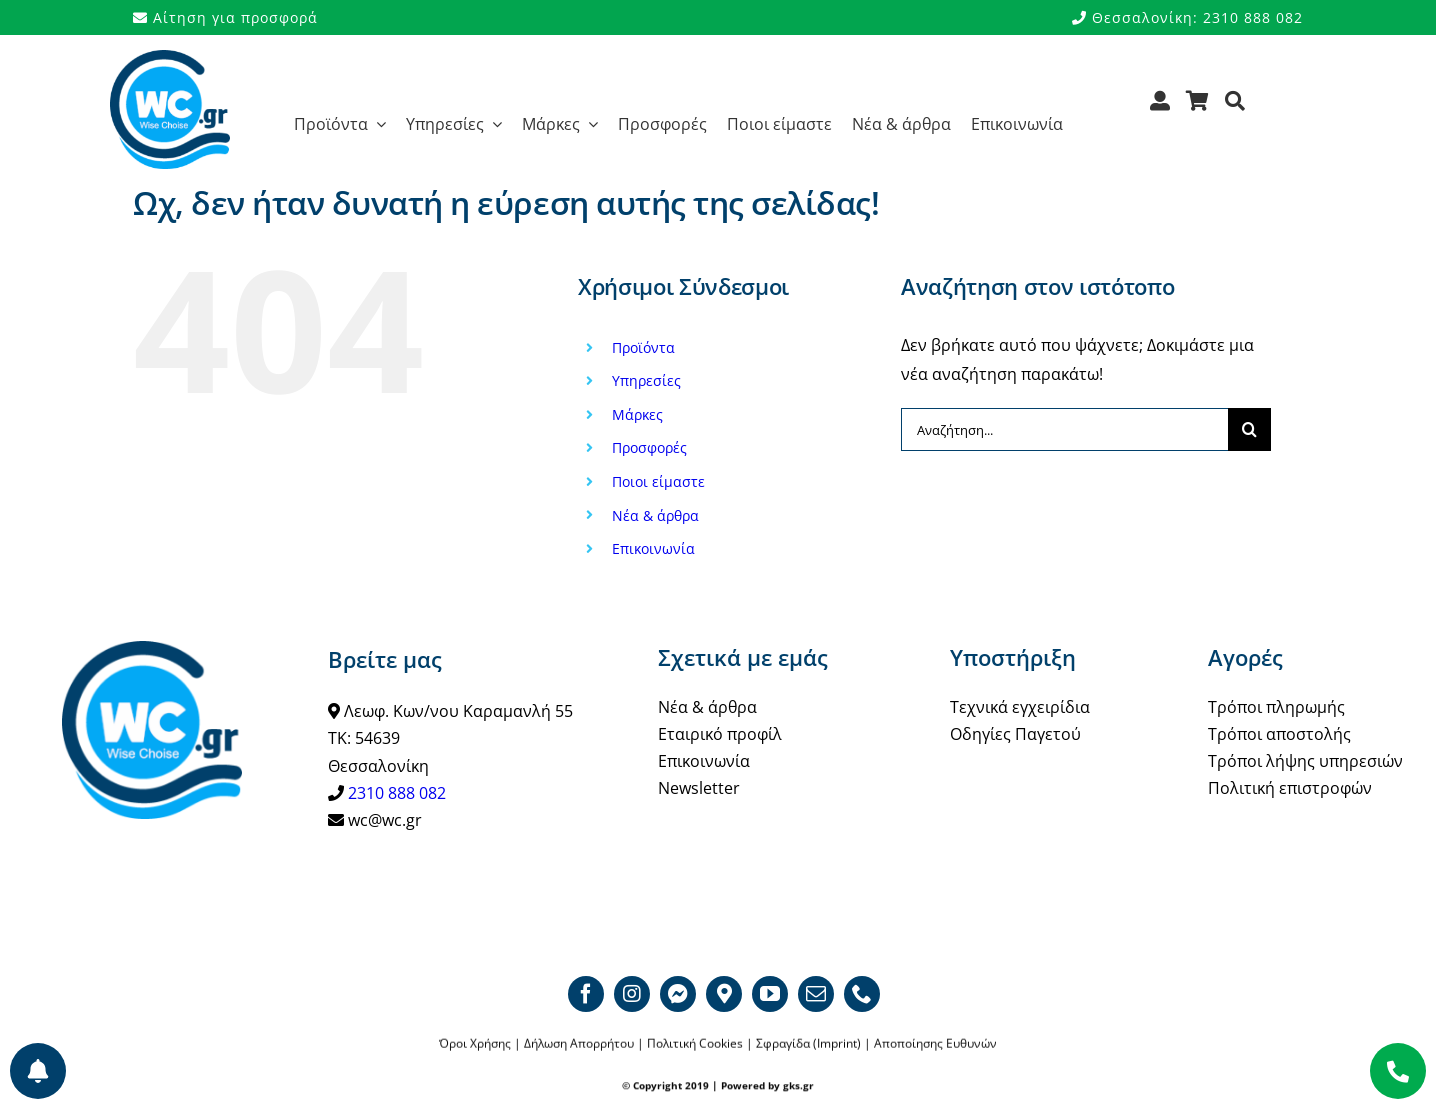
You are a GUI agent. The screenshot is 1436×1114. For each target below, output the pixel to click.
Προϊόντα (643, 347)
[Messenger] (678, 994)
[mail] (816, 994)
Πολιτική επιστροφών (1290, 788)
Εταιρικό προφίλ (720, 734)
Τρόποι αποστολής (1279, 734)
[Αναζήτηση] (1235, 107)
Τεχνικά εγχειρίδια (1020, 707)
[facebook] (586, 994)
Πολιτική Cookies (695, 1044)
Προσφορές (649, 447)
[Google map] (724, 994)
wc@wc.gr (385, 820)
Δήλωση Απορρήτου (579, 1044)
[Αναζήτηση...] (1064, 429)
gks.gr (798, 1086)
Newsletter (699, 788)
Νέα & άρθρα (655, 515)
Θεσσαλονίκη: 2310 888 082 (1187, 17)
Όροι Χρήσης (475, 1044)
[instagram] (632, 994)
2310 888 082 (397, 793)
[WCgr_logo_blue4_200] (170, 58)
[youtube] (770, 994)
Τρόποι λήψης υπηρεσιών (1305, 761)
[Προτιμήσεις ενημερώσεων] (38, 1071)
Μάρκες (637, 414)
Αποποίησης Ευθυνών (935, 1044)
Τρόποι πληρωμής (1276, 707)
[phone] (862, 994)
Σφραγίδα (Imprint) (808, 1044)
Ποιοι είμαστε (658, 481)
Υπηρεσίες (646, 380)
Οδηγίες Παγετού (1015, 734)
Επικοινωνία (653, 548)
